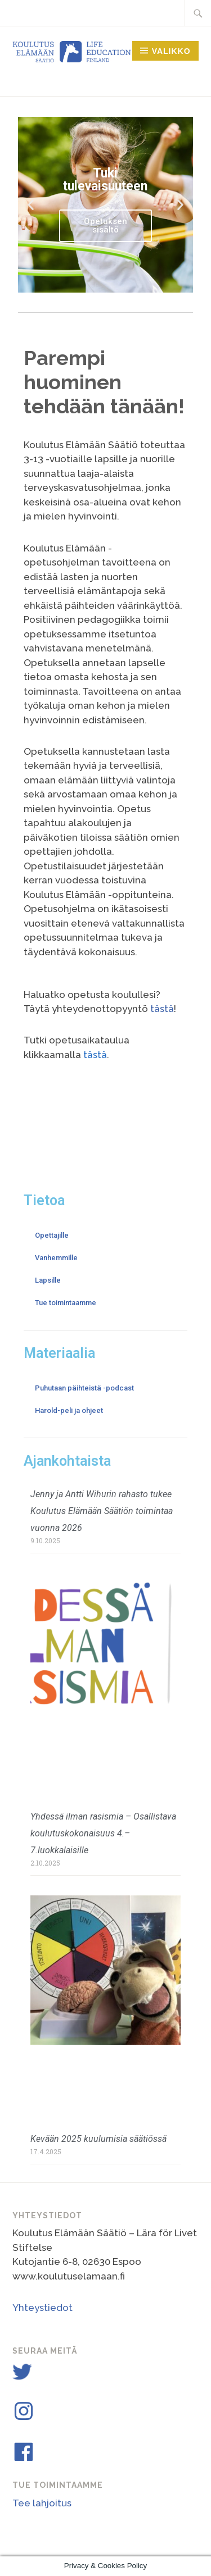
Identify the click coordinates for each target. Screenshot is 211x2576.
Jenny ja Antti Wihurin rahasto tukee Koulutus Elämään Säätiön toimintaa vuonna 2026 (101, 1511)
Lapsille (48, 1280)
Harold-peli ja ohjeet (69, 1410)
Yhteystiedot (42, 2307)
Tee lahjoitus (41, 2503)
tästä (162, 1008)
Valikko (171, 51)
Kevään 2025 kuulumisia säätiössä (98, 2138)
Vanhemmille (56, 1257)
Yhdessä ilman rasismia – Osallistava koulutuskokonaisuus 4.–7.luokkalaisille (103, 1833)
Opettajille (52, 1235)
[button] (31, 205)
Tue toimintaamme (65, 1302)
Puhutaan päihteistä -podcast (84, 1388)
